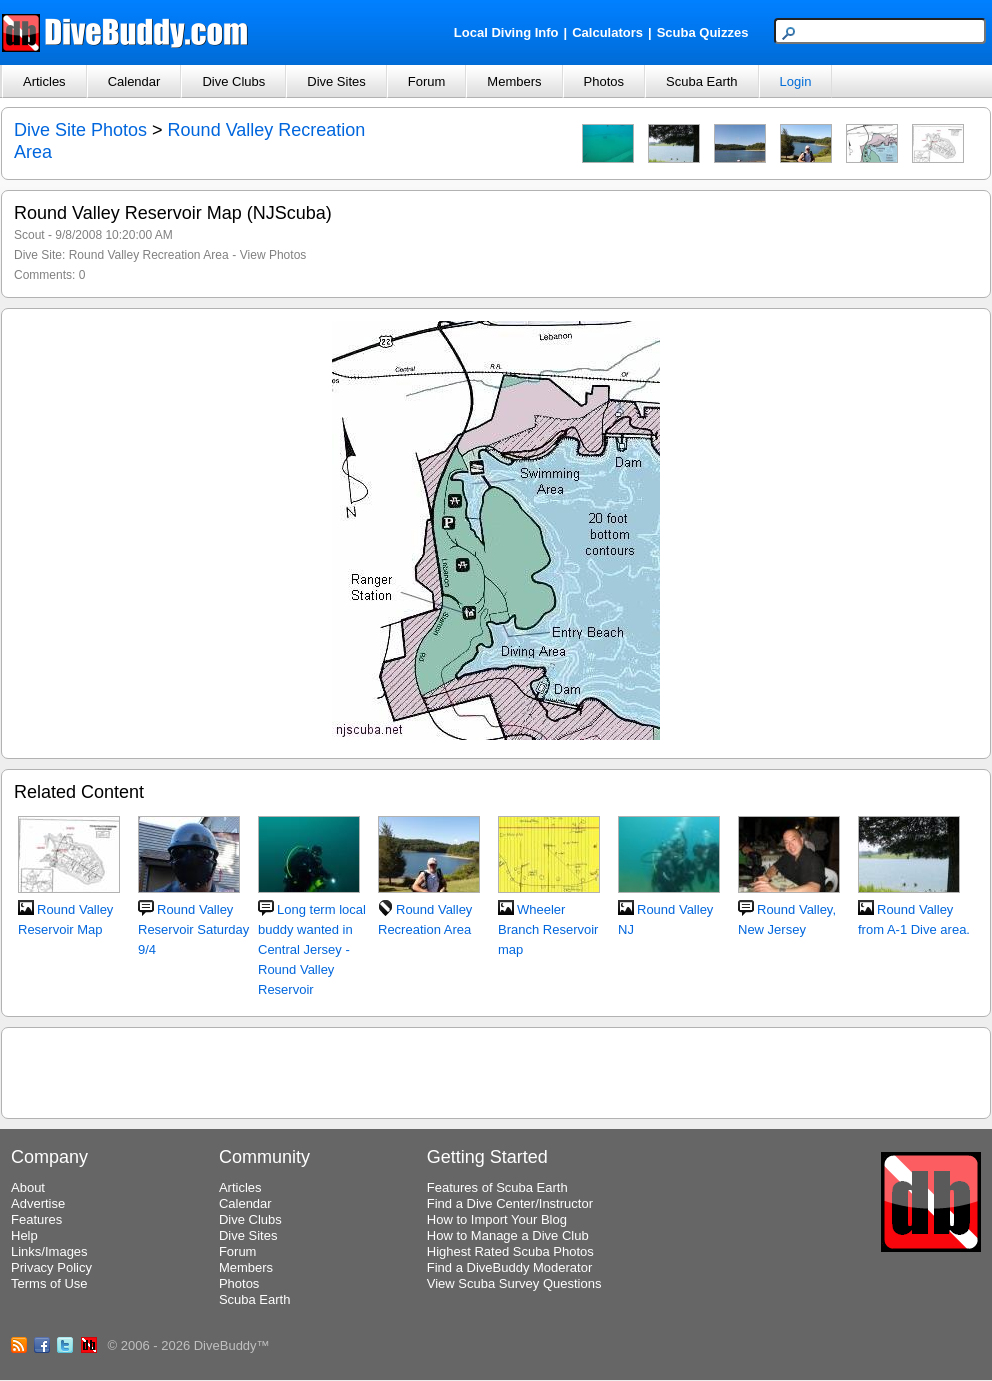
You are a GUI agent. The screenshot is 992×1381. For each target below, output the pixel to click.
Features (36, 1219)
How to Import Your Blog (497, 1219)
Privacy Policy (51, 1267)
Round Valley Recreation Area (149, 255)
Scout (29, 235)
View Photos (273, 255)
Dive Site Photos (80, 130)
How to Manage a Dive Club (508, 1235)
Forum (427, 81)
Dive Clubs (233, 81)
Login (796, 81)
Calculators (607, 32)
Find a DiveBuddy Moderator (509, 1267)
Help (24, 1235)
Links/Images (49, 1251)
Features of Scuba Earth (497, 1187)
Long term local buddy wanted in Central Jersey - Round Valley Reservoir (312, 949)
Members (514, 81)
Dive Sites (336, 81)
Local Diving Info (506, 32)
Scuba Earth (702, 81)
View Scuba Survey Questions (514, 1283)
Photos (604, 81)
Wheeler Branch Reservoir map (548, 929)
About (28, 1187)
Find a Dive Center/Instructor (510, 1203)
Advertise (38, 1203)
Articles (44, 81)
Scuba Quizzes (703, 32)
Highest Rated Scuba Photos (510, 1251)
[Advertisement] (496, 1070)
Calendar (134, 81)
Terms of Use (49, 1283)
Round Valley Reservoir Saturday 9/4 (193, 929)
